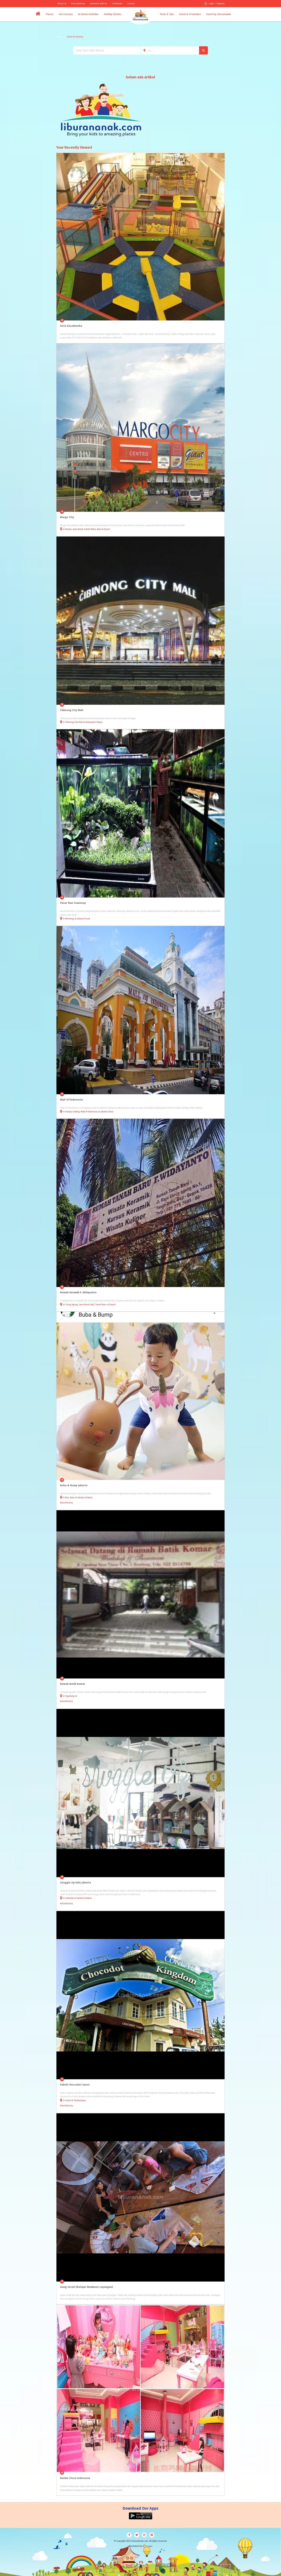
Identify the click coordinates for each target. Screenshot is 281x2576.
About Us (62, 3)
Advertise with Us (98, 3)
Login (209, 3)
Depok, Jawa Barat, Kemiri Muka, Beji (83, 529)
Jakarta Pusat (83, 918)
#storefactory (66, 1502)
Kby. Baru (69, 1497)
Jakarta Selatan (84, 1497)
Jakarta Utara (106, 1111)
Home (59, 36)
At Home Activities (88, 14)
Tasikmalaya (80, 2100)
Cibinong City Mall (73, 722)
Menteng (69, 918)
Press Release (78, 3)
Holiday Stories (112, 14)
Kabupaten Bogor (94, 722)
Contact (131, 3)
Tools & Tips (167, 14)
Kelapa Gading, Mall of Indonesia (81, 1111)
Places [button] (49, 14)
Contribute (117, 3)
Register (221, 3)
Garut (68, 2100)
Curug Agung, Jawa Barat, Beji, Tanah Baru (85, 1304)
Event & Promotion (190, 14)
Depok (107, 529)
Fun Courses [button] (66, 14)
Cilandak (69, 1898)
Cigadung (70, 1696)
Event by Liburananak (218, 14)
